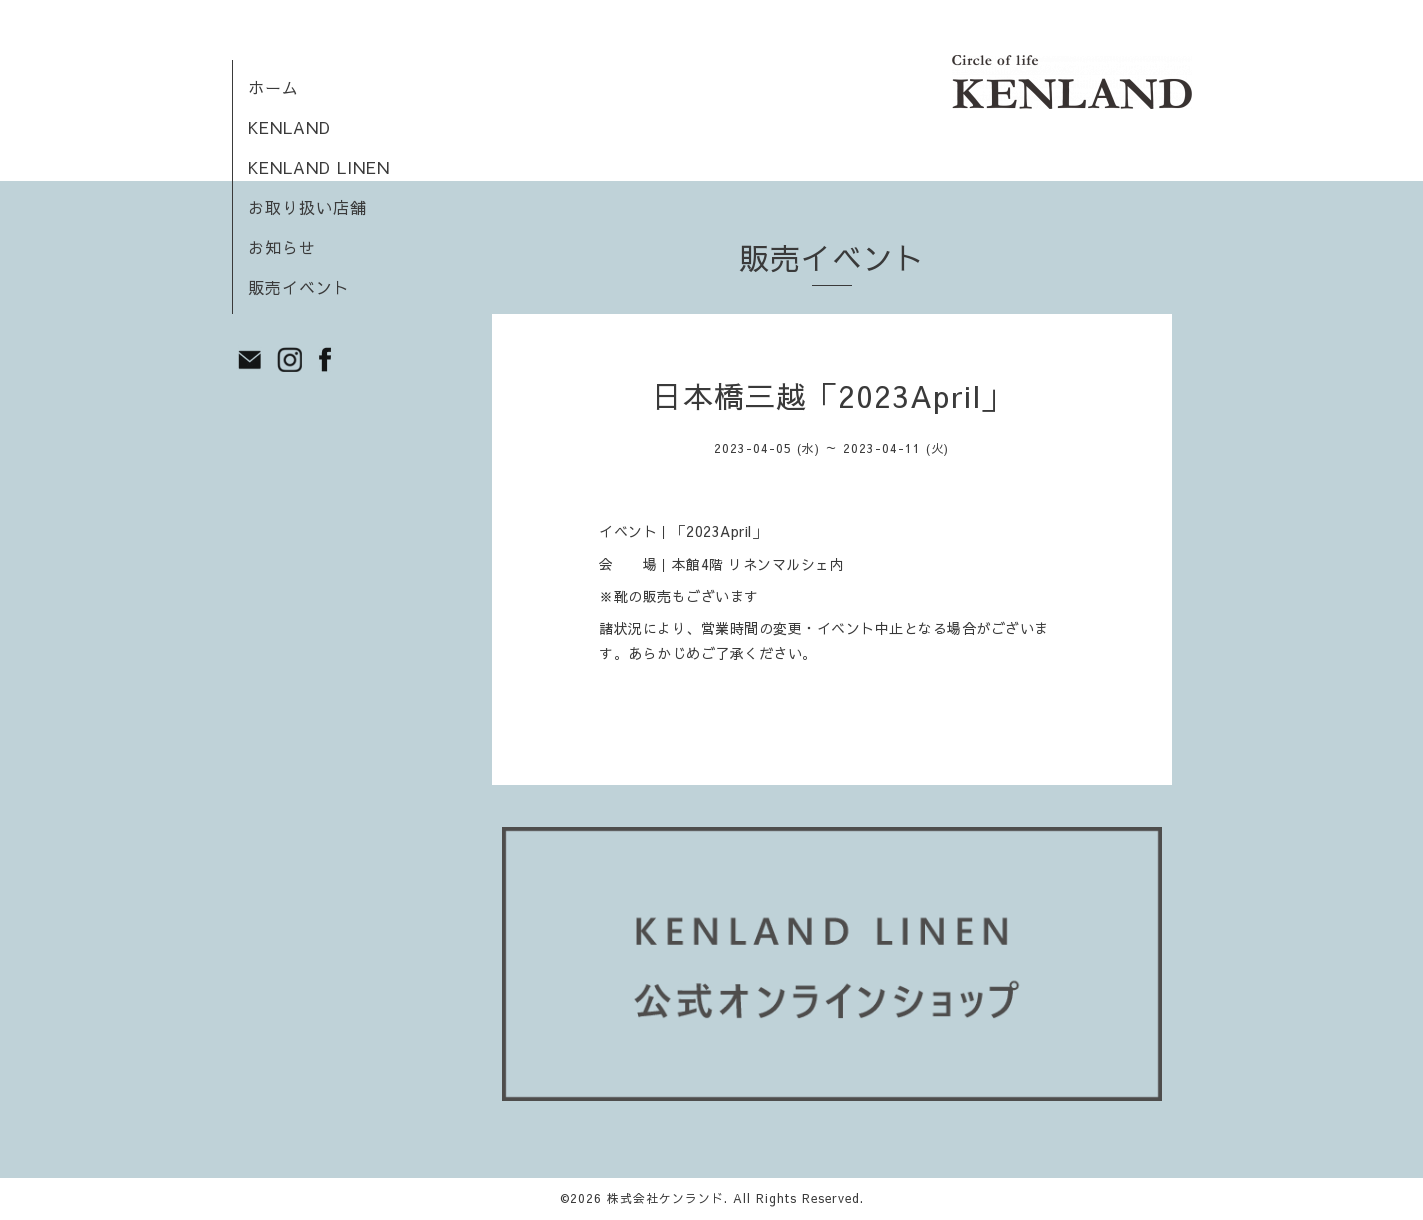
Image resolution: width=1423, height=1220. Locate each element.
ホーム (273, 87)
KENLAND (289, 127)
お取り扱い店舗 (307, 207)
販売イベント (299, 287)
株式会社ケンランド (665, 1198)
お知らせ (282, 247)
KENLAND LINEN (319, 167)
